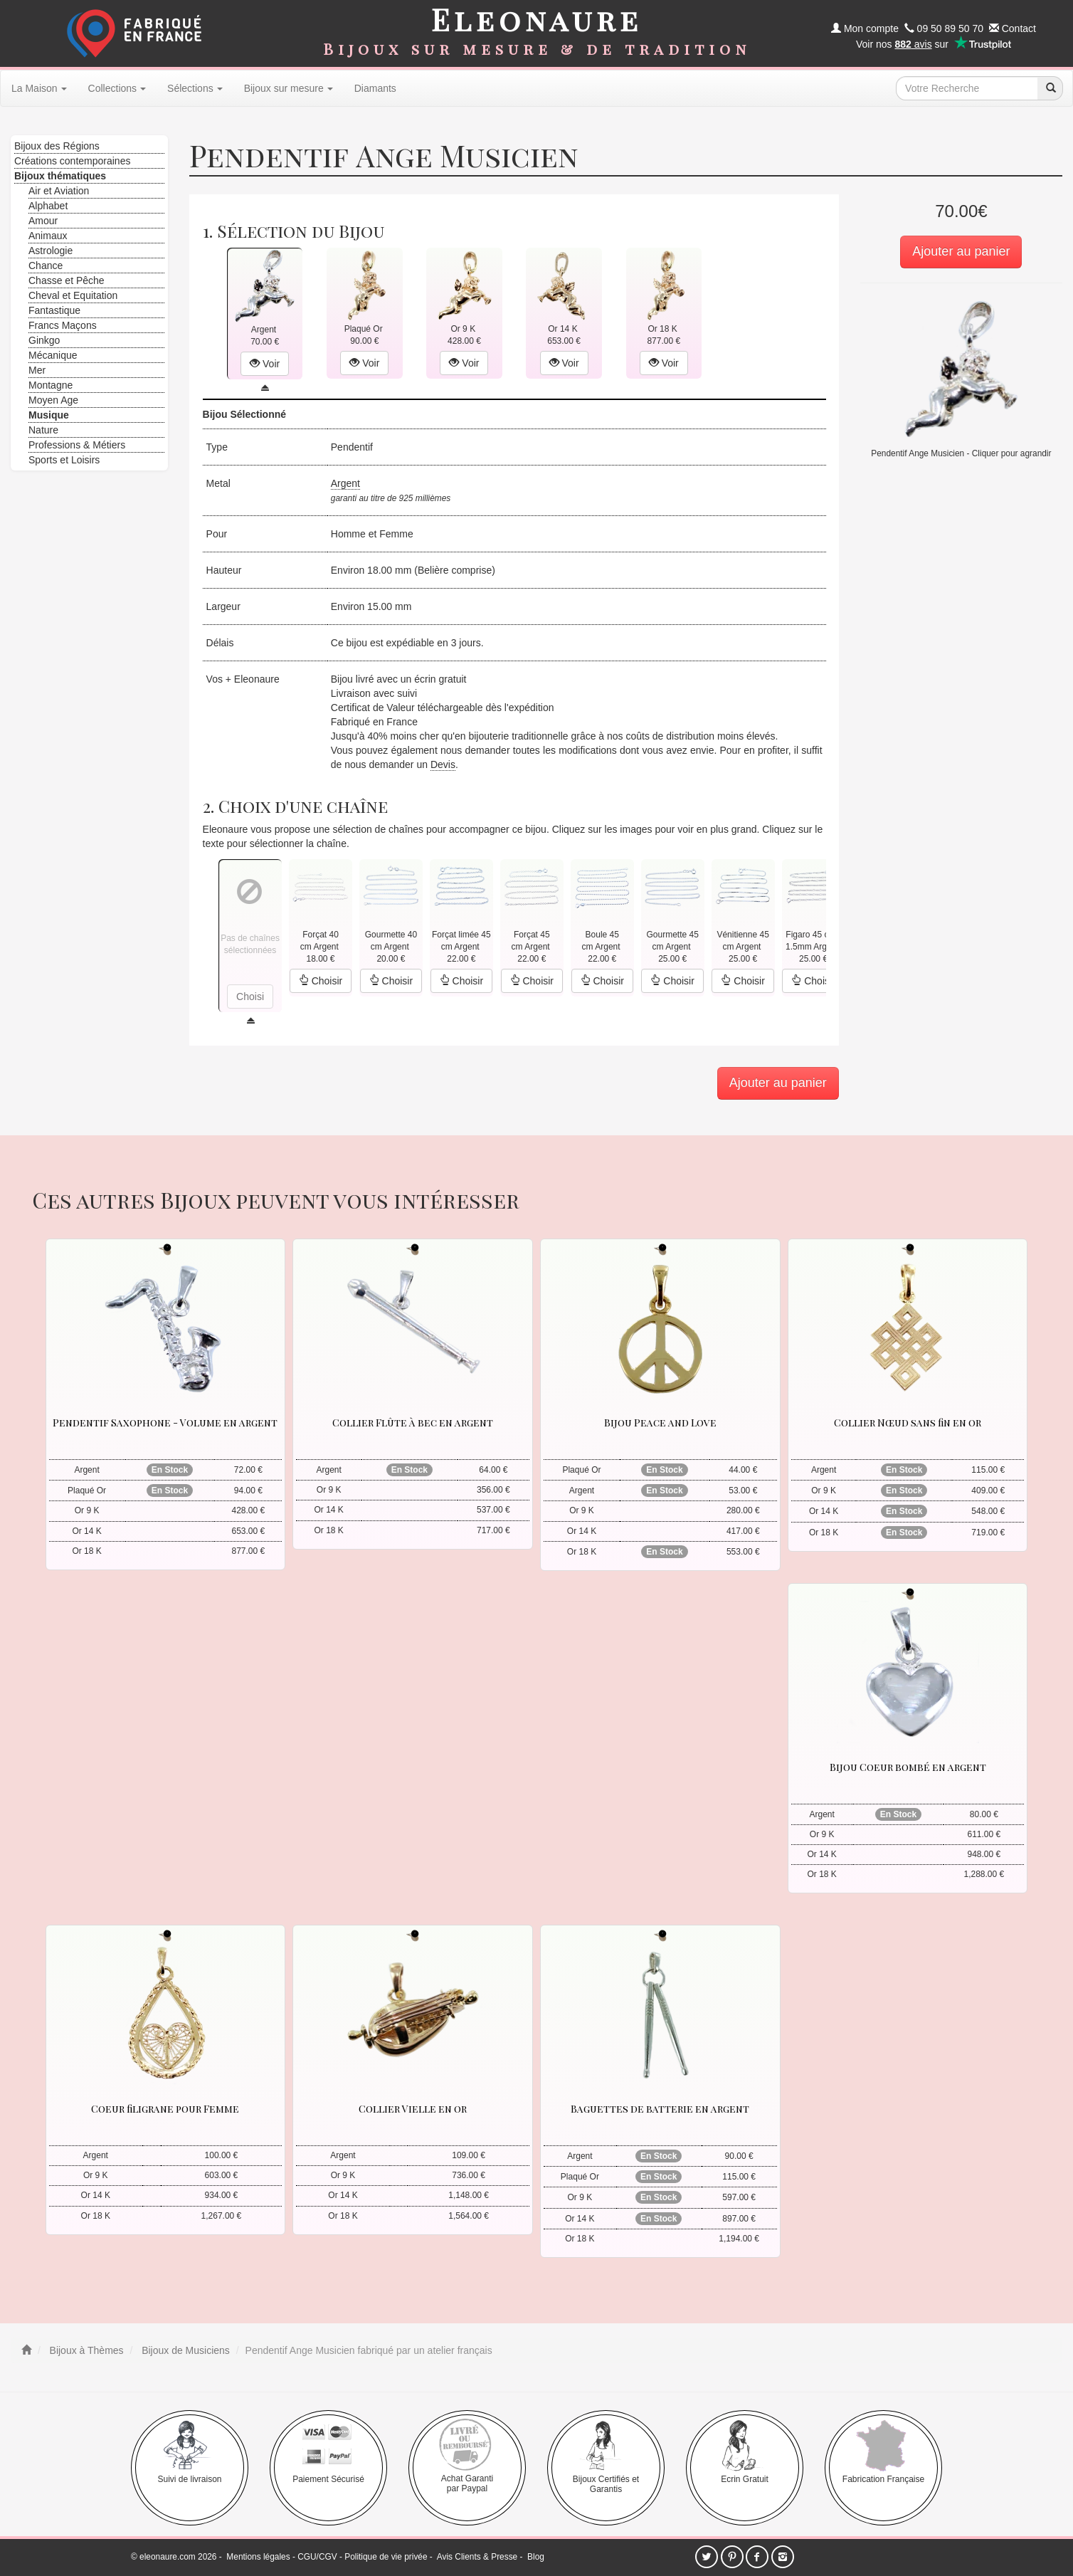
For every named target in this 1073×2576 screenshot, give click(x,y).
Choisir (320, 981)
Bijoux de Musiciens (184, 2350)
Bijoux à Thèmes (85, 2350)
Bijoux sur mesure (288, 88)
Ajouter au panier (961, 251)
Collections (117, 88)
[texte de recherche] (967, 88)
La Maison (39, 88)
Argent (345, 483)
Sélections (195, 88)
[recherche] (1050, 88)
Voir (265, 363)
